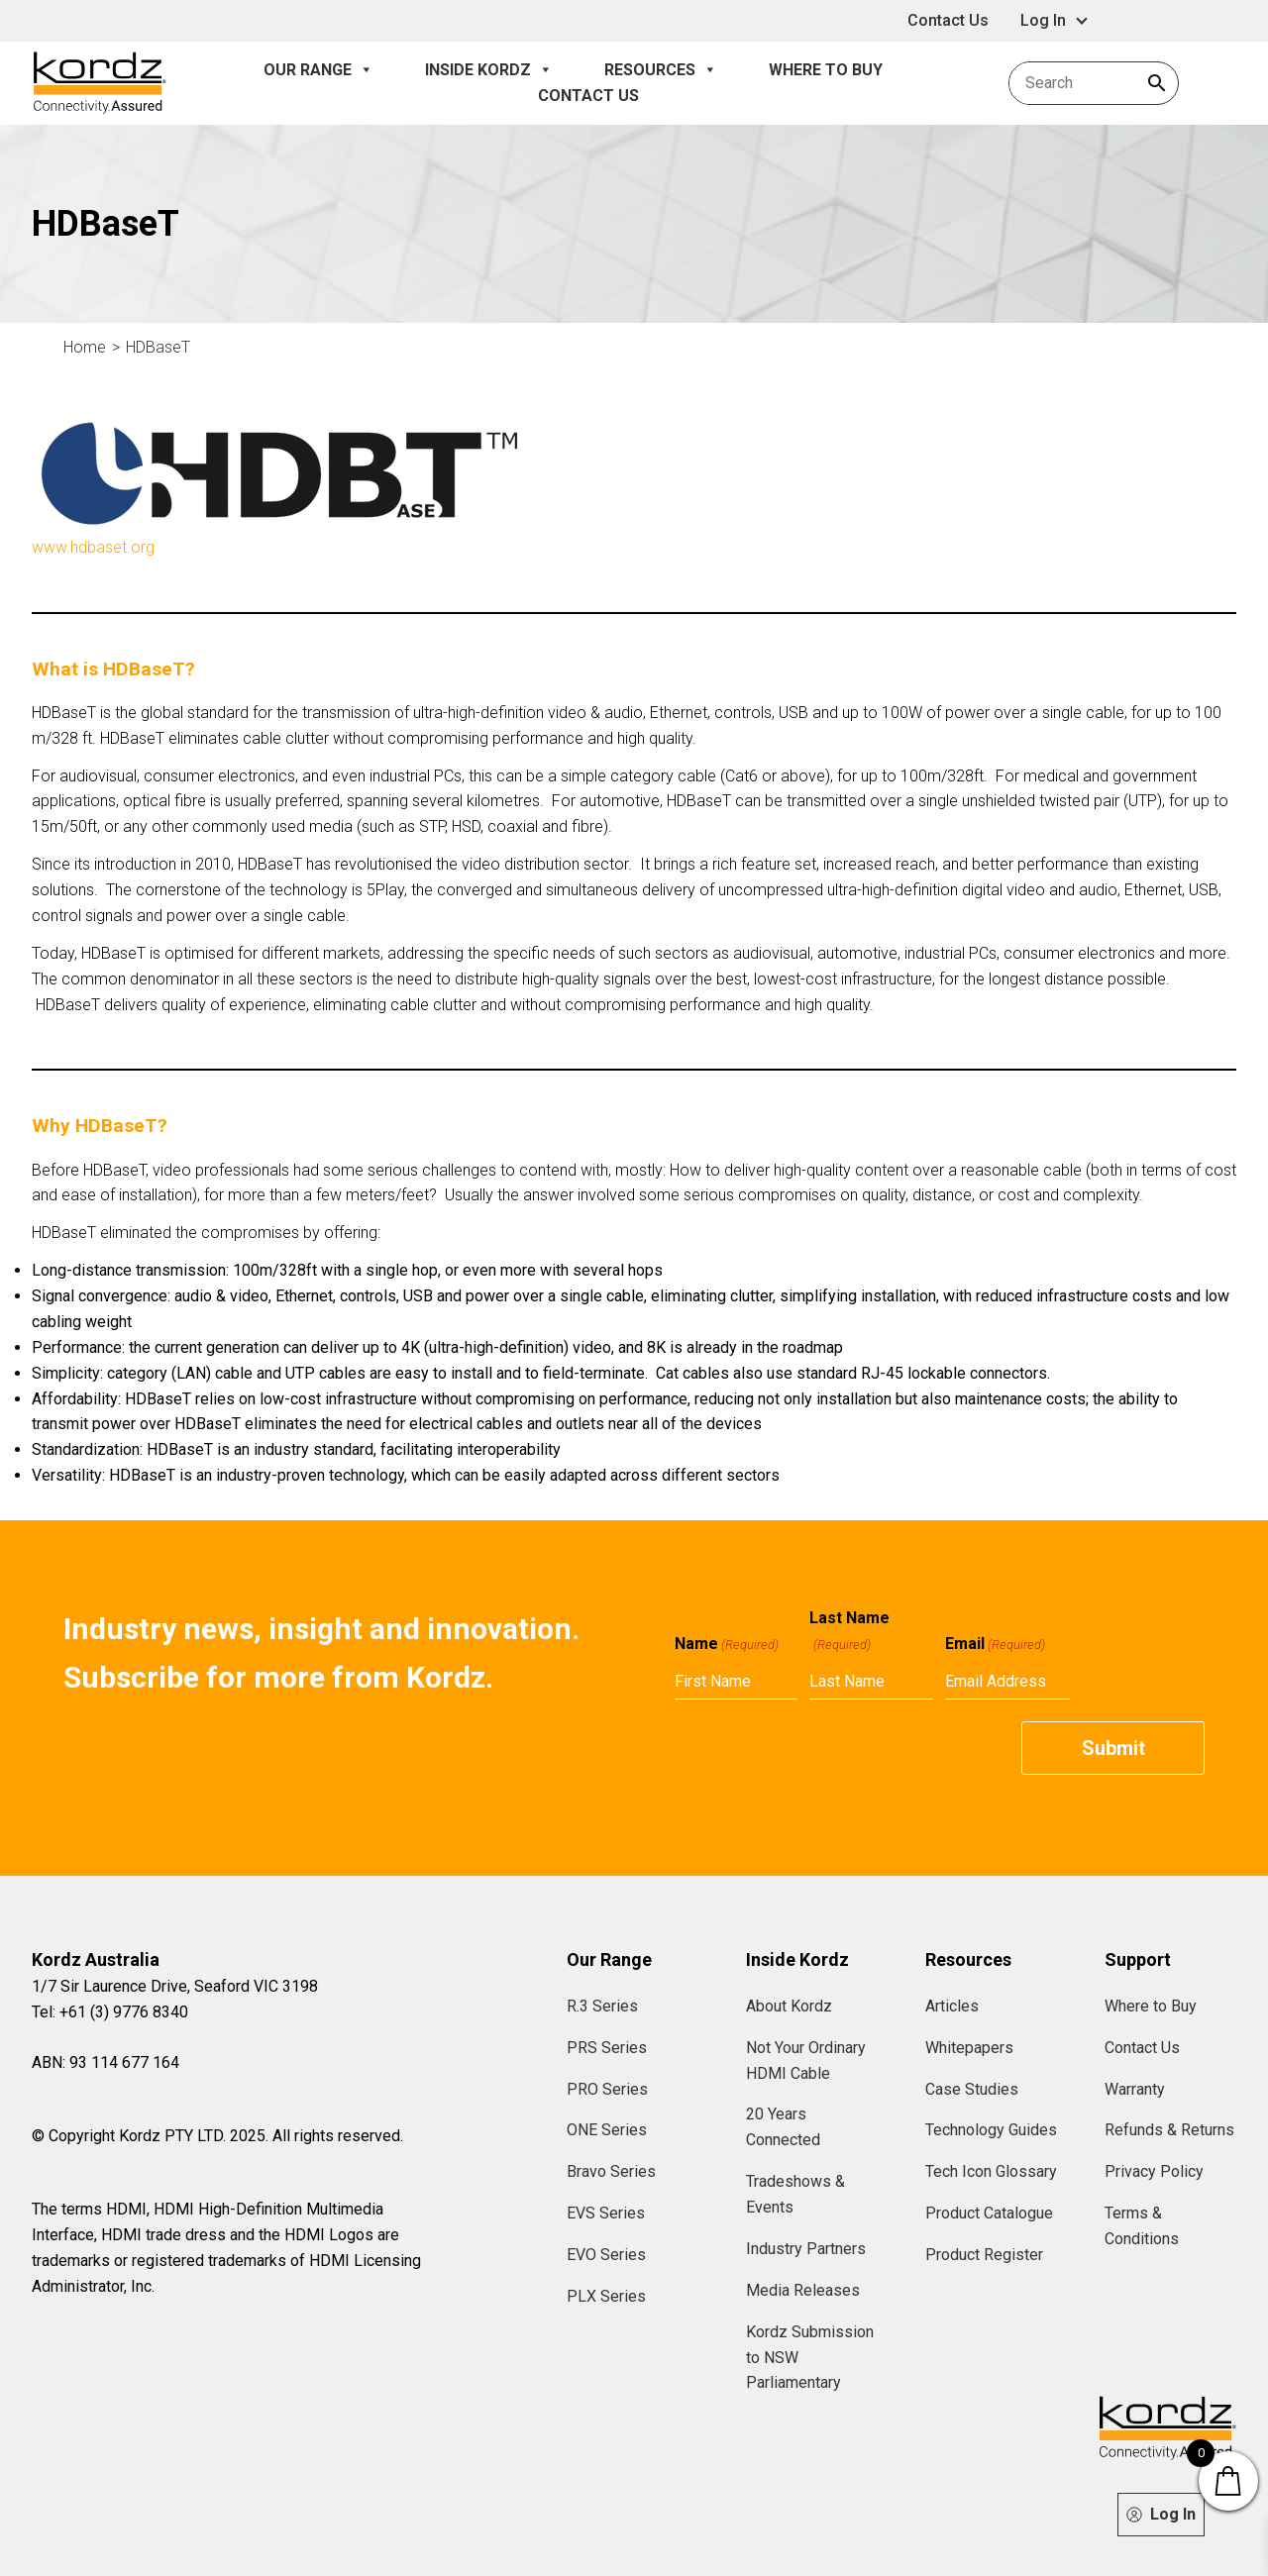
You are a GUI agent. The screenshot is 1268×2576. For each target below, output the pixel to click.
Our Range (318, 70)
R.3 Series (602, 2006)
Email (995, 1644)
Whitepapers (969, 2047)
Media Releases (803, 2290)
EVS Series (606, 2213)
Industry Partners (806, 2248)
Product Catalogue (989, 2213)
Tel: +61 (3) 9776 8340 (110, 2012)
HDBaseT (158, 347)
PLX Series (606, 2296)
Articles (952, 2006)
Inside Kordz (489, 70)
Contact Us (948, 20)
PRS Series (607, 2047)
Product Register (984, 2254)
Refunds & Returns (1169, 2129)
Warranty (1135, 2089)
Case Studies (971, 2089)
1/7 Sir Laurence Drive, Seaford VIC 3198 (175, 1986)
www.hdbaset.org (93, 547)
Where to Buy (826, 69)
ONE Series (607, 2129)
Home (84, 347)
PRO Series (607, 2089)
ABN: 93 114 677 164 (105, 2062)
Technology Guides (991, 2129)
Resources (660, 70)
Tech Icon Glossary (991, 2171)
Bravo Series (611, 2171)
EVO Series (606, 2254)
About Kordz (789, 2006)
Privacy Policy (1154, 2171)
